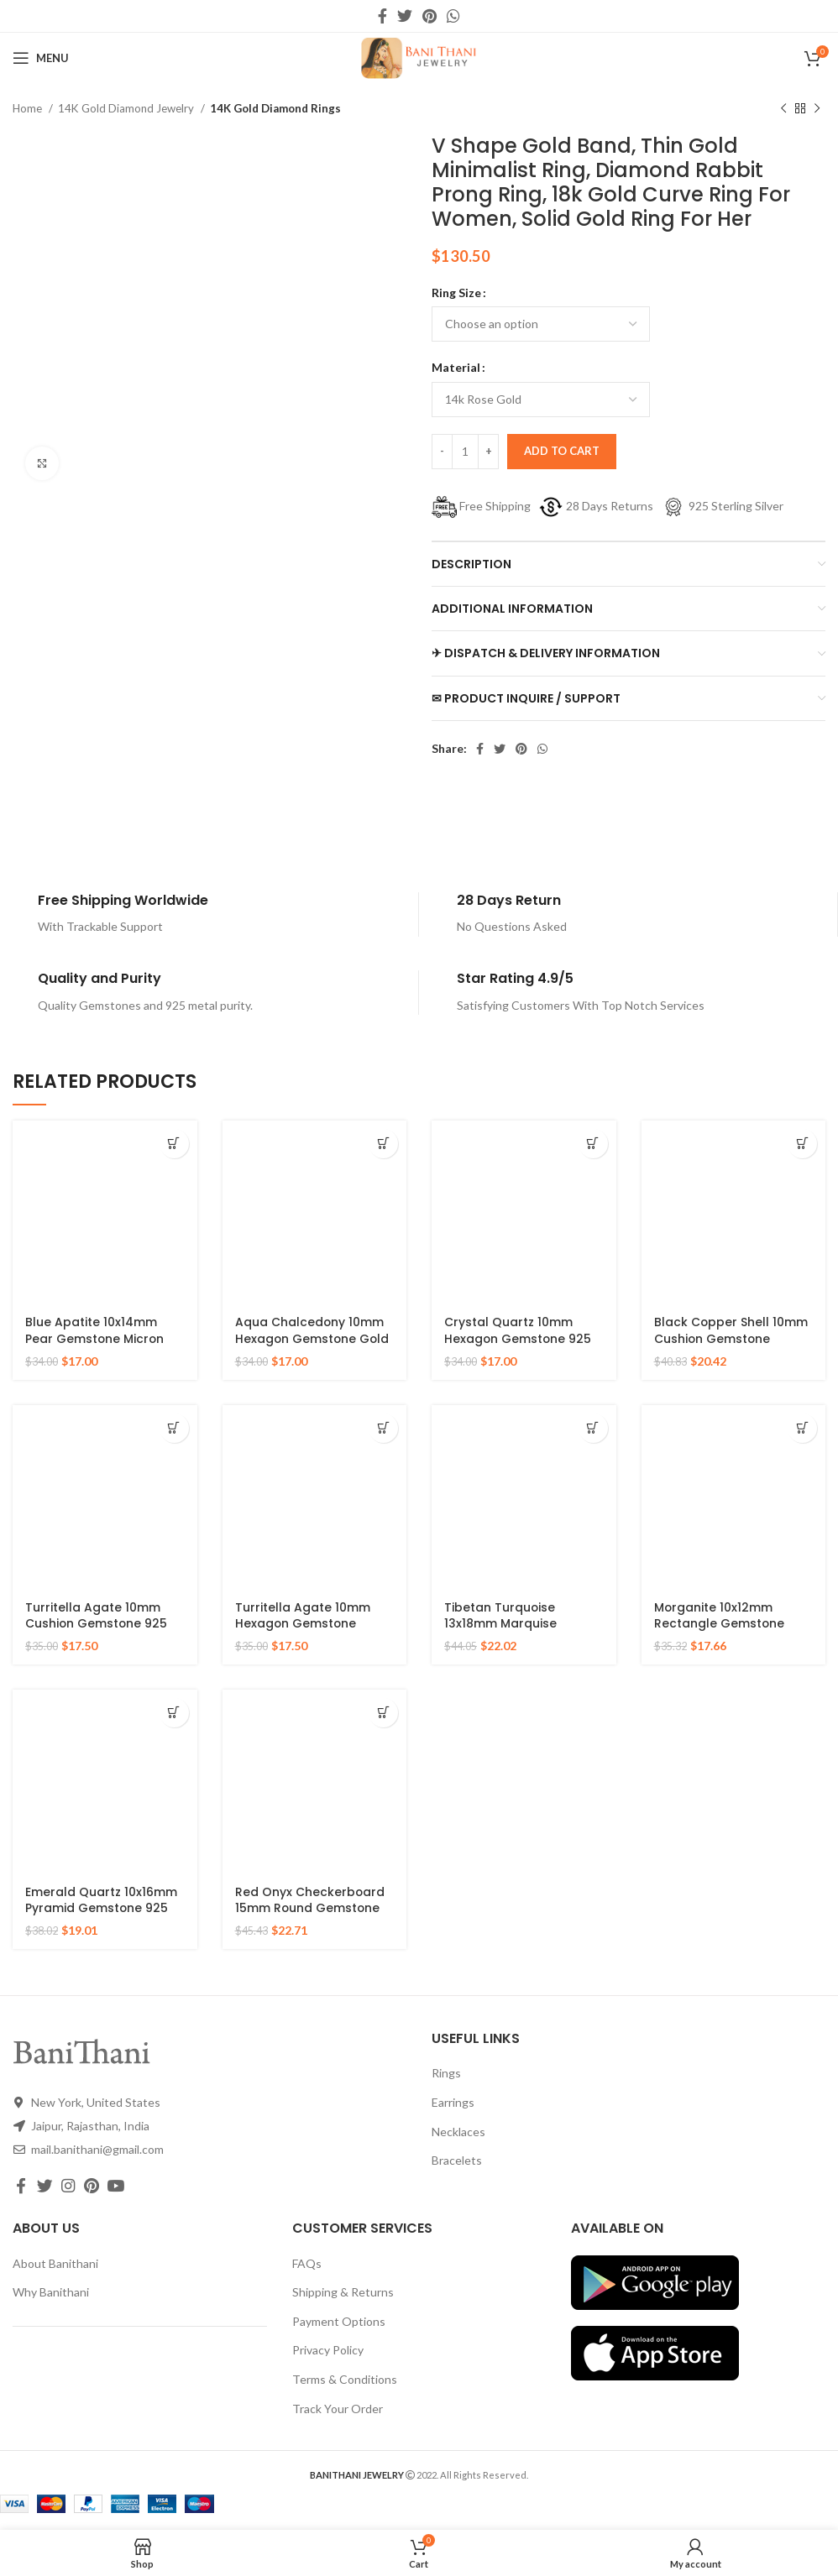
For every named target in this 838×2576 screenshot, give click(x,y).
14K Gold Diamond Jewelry (127, 108)
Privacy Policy (328, 2350)
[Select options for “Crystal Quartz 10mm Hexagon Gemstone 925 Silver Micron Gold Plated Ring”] (593, 1143)
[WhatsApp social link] (453, 16)
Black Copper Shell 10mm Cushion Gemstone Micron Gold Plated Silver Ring (731, 1347)
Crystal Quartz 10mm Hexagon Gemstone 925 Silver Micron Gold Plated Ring (520, 1347)
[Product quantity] (465, 451)
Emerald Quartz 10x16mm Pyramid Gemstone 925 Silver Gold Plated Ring (101, 1908)
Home (29, 108)
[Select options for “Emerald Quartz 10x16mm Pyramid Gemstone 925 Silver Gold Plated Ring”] (174, 1712)
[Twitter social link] (404, 16)
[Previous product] (783, 109)
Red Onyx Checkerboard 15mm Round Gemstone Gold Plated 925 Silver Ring (310, 1917)
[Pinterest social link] (429, 16)
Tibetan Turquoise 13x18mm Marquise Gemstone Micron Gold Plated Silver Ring (515, 1632)
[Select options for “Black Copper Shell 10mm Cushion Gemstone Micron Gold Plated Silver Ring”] (802, 1143)
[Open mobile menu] (40, 58)
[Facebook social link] (382, 16)
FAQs (307, 2263)
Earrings (453, 2102)
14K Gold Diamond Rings (275, 108)
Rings (446, 2073)
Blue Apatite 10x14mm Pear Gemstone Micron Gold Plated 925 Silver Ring (95, 1347)
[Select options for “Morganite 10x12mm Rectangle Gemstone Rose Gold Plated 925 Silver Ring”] (802, 1428)
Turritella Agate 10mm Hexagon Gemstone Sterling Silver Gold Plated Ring (314, 1632)
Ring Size (456, 292)
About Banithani (55, 2263)
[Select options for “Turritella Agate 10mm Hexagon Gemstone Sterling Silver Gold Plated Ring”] (383, 1428)
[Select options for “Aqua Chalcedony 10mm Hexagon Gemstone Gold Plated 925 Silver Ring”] (383, 1143)
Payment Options (338, 2321)
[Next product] (817, 109)
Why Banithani (51, 2292)
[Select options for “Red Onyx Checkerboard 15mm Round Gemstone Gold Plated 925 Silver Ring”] (383, 1712)
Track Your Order (337, 2408)
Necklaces (458, 2131)
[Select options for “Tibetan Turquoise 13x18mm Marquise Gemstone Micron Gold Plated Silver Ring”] (593, 1428)
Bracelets (457, 2160)
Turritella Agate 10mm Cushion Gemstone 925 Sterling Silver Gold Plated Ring (104, 1632)
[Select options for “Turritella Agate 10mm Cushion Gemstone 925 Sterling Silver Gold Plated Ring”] (174, 1428)
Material (456, 367)
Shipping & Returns (343, 2292)
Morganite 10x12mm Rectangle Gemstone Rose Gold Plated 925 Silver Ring (720, 1632)
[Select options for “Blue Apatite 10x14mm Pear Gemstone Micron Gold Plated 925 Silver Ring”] (174, 1143)
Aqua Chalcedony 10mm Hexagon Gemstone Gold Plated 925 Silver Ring (313, 1338)
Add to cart (562, 450)
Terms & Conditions (344, 2379)
